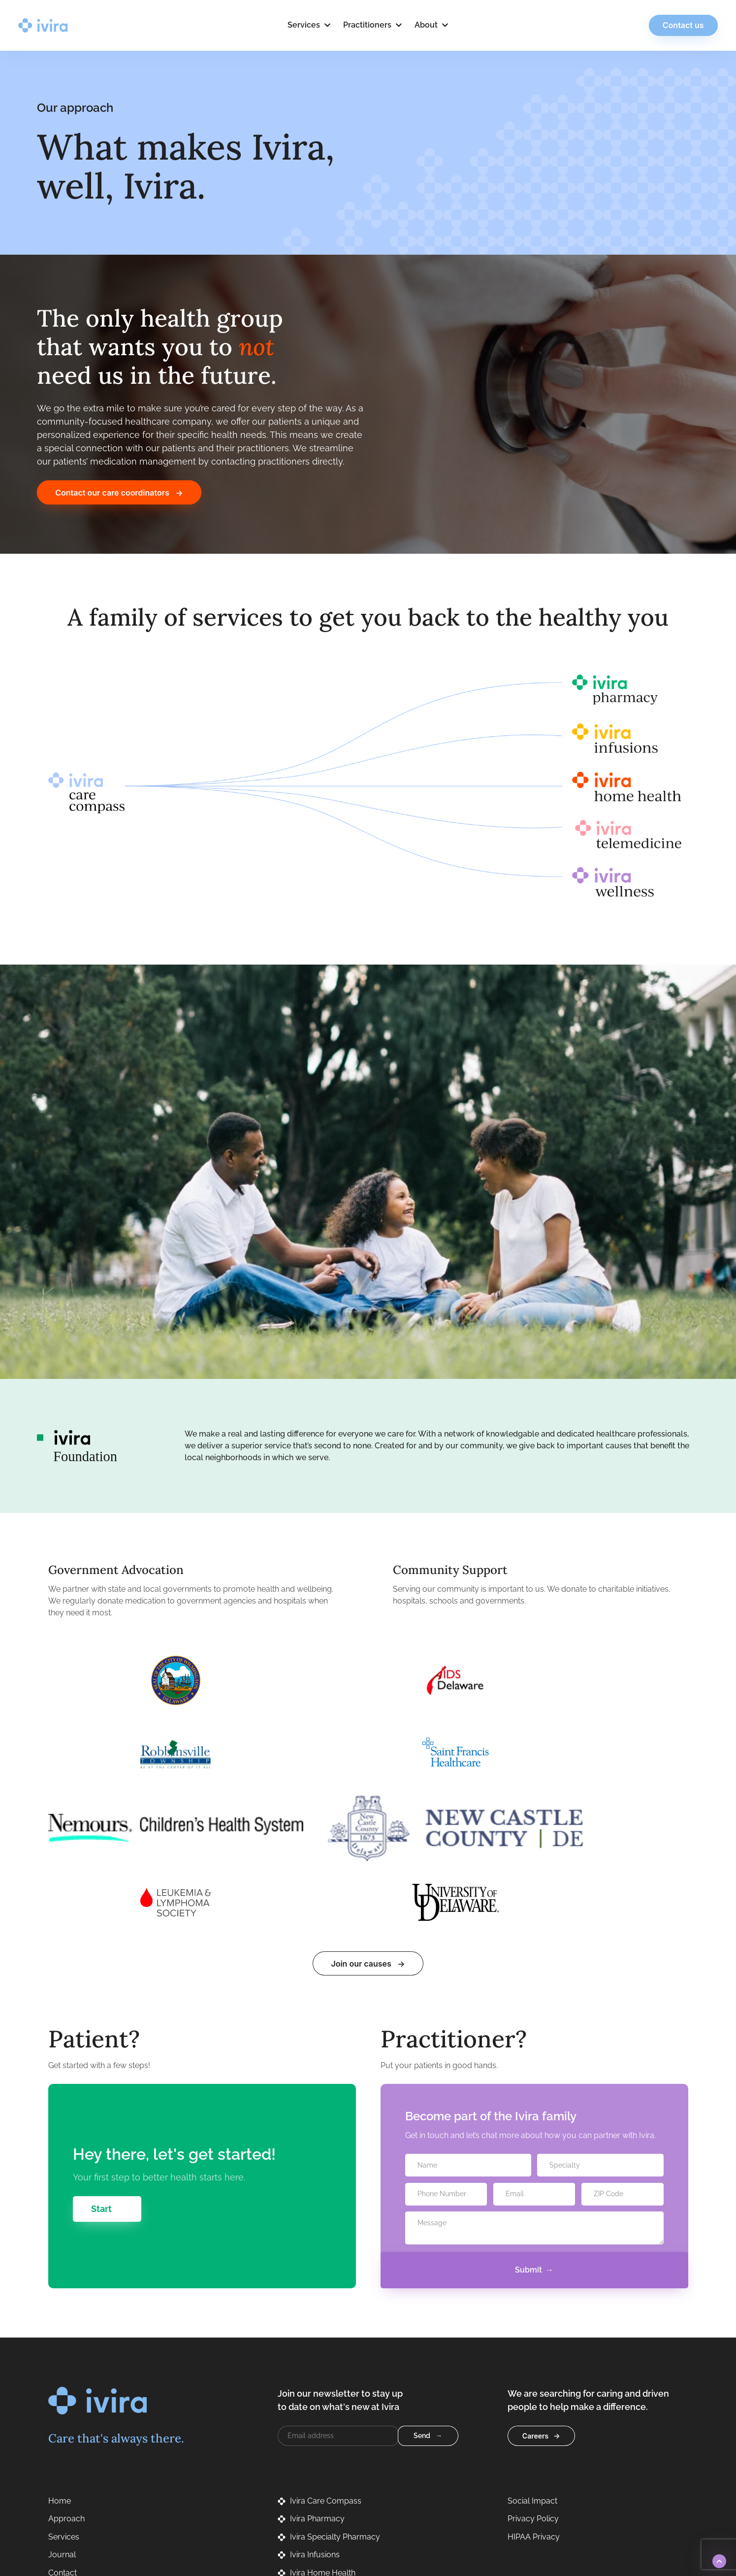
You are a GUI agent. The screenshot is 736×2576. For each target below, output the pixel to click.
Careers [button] (535, 2288)
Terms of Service (526, 2521)
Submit (528, 2122)
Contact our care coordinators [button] (112, 493)
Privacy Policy (460, 2521)
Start (101, 2061)
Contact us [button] (664, 25)
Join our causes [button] (361, 1816)
